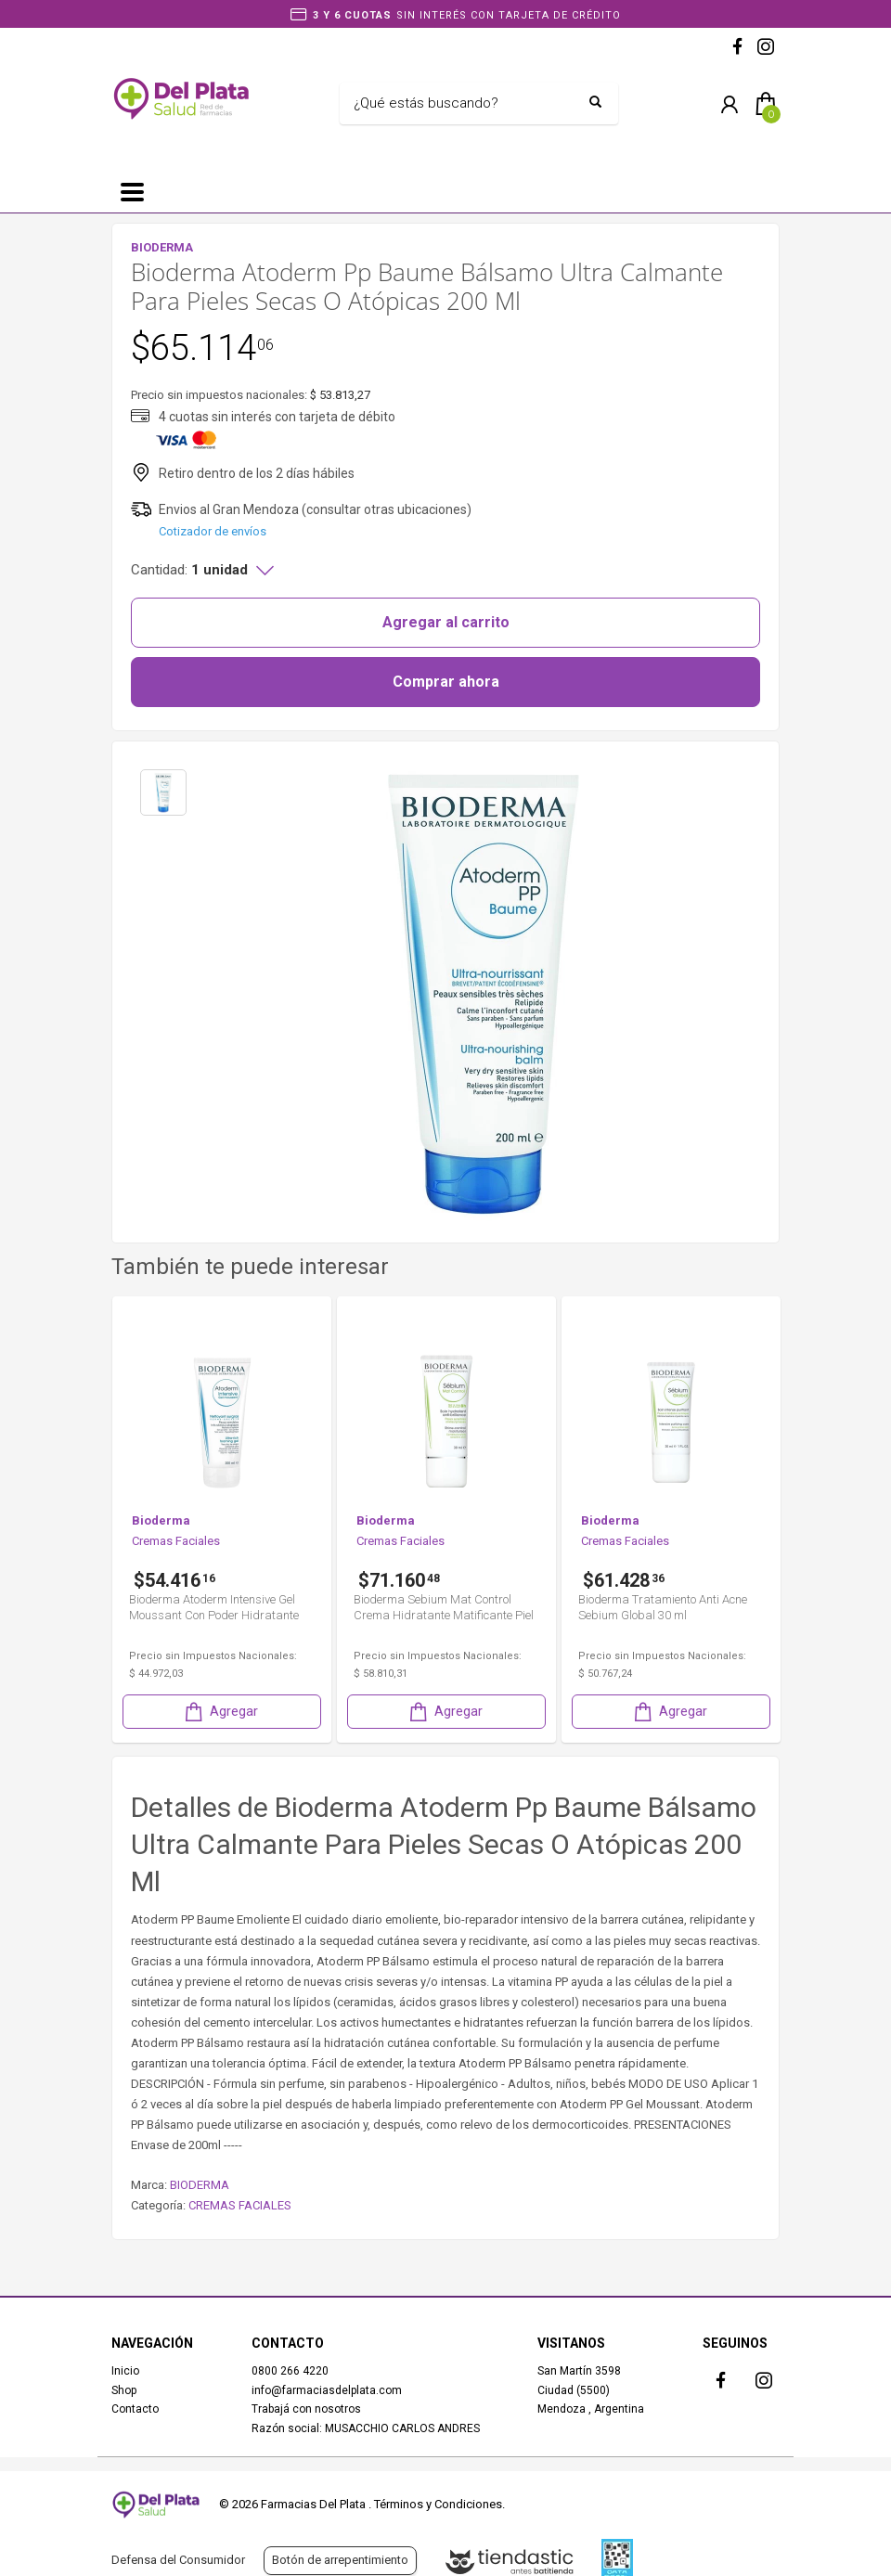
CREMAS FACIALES (239, 2205)
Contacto (135, 2408)
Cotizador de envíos (212, 531)
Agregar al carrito (446, 622)
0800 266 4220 (290, 2370)
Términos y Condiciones (438, 2504)
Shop (123, 2390)
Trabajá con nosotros (306, 2408)
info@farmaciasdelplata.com (327, 2390)
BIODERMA (199, 2185)
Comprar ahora (446, 681)
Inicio (125, 2370)
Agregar (220, 1711)
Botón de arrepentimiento (340, 2560)
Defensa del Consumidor (178, 2560)
